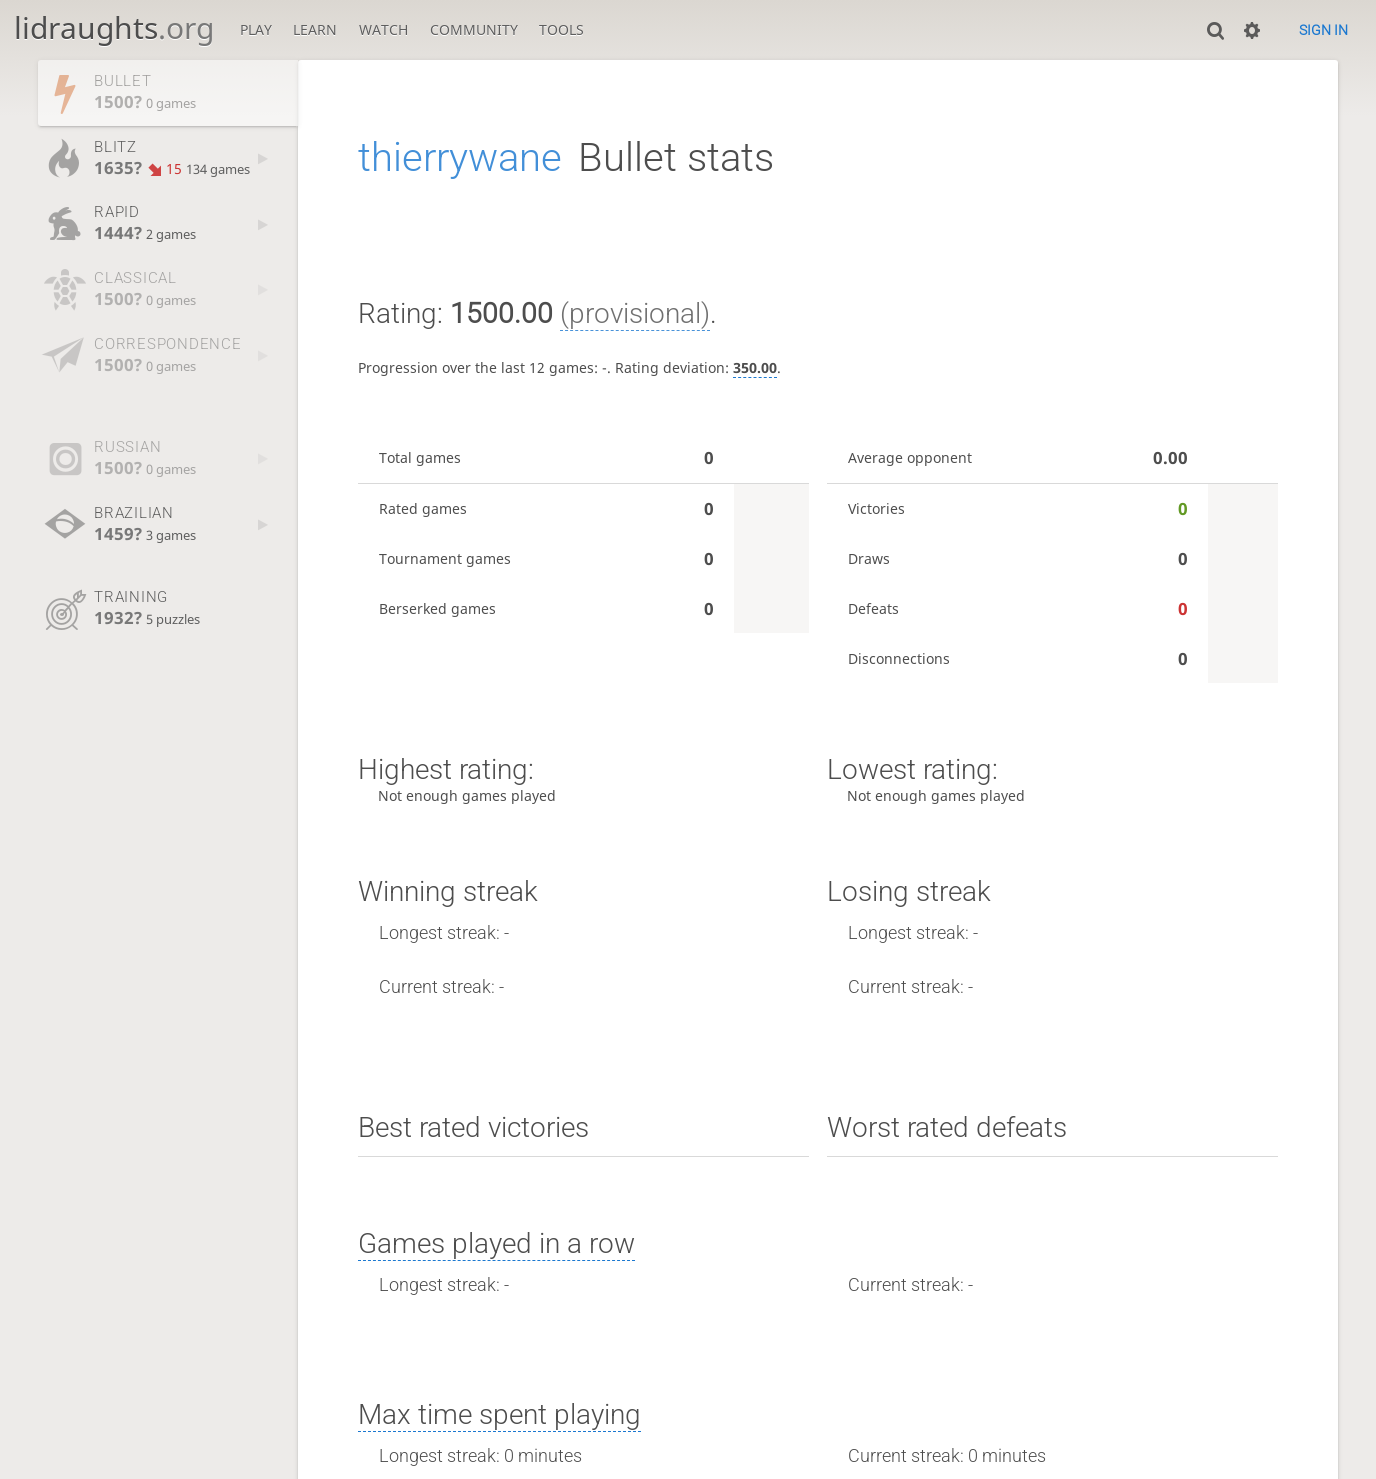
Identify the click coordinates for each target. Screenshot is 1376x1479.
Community (474, 29)
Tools (561, 29)
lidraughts (114, 27)
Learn (315, 29)
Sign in (1323, 30)
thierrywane (460, 157)
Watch (383, 29)
